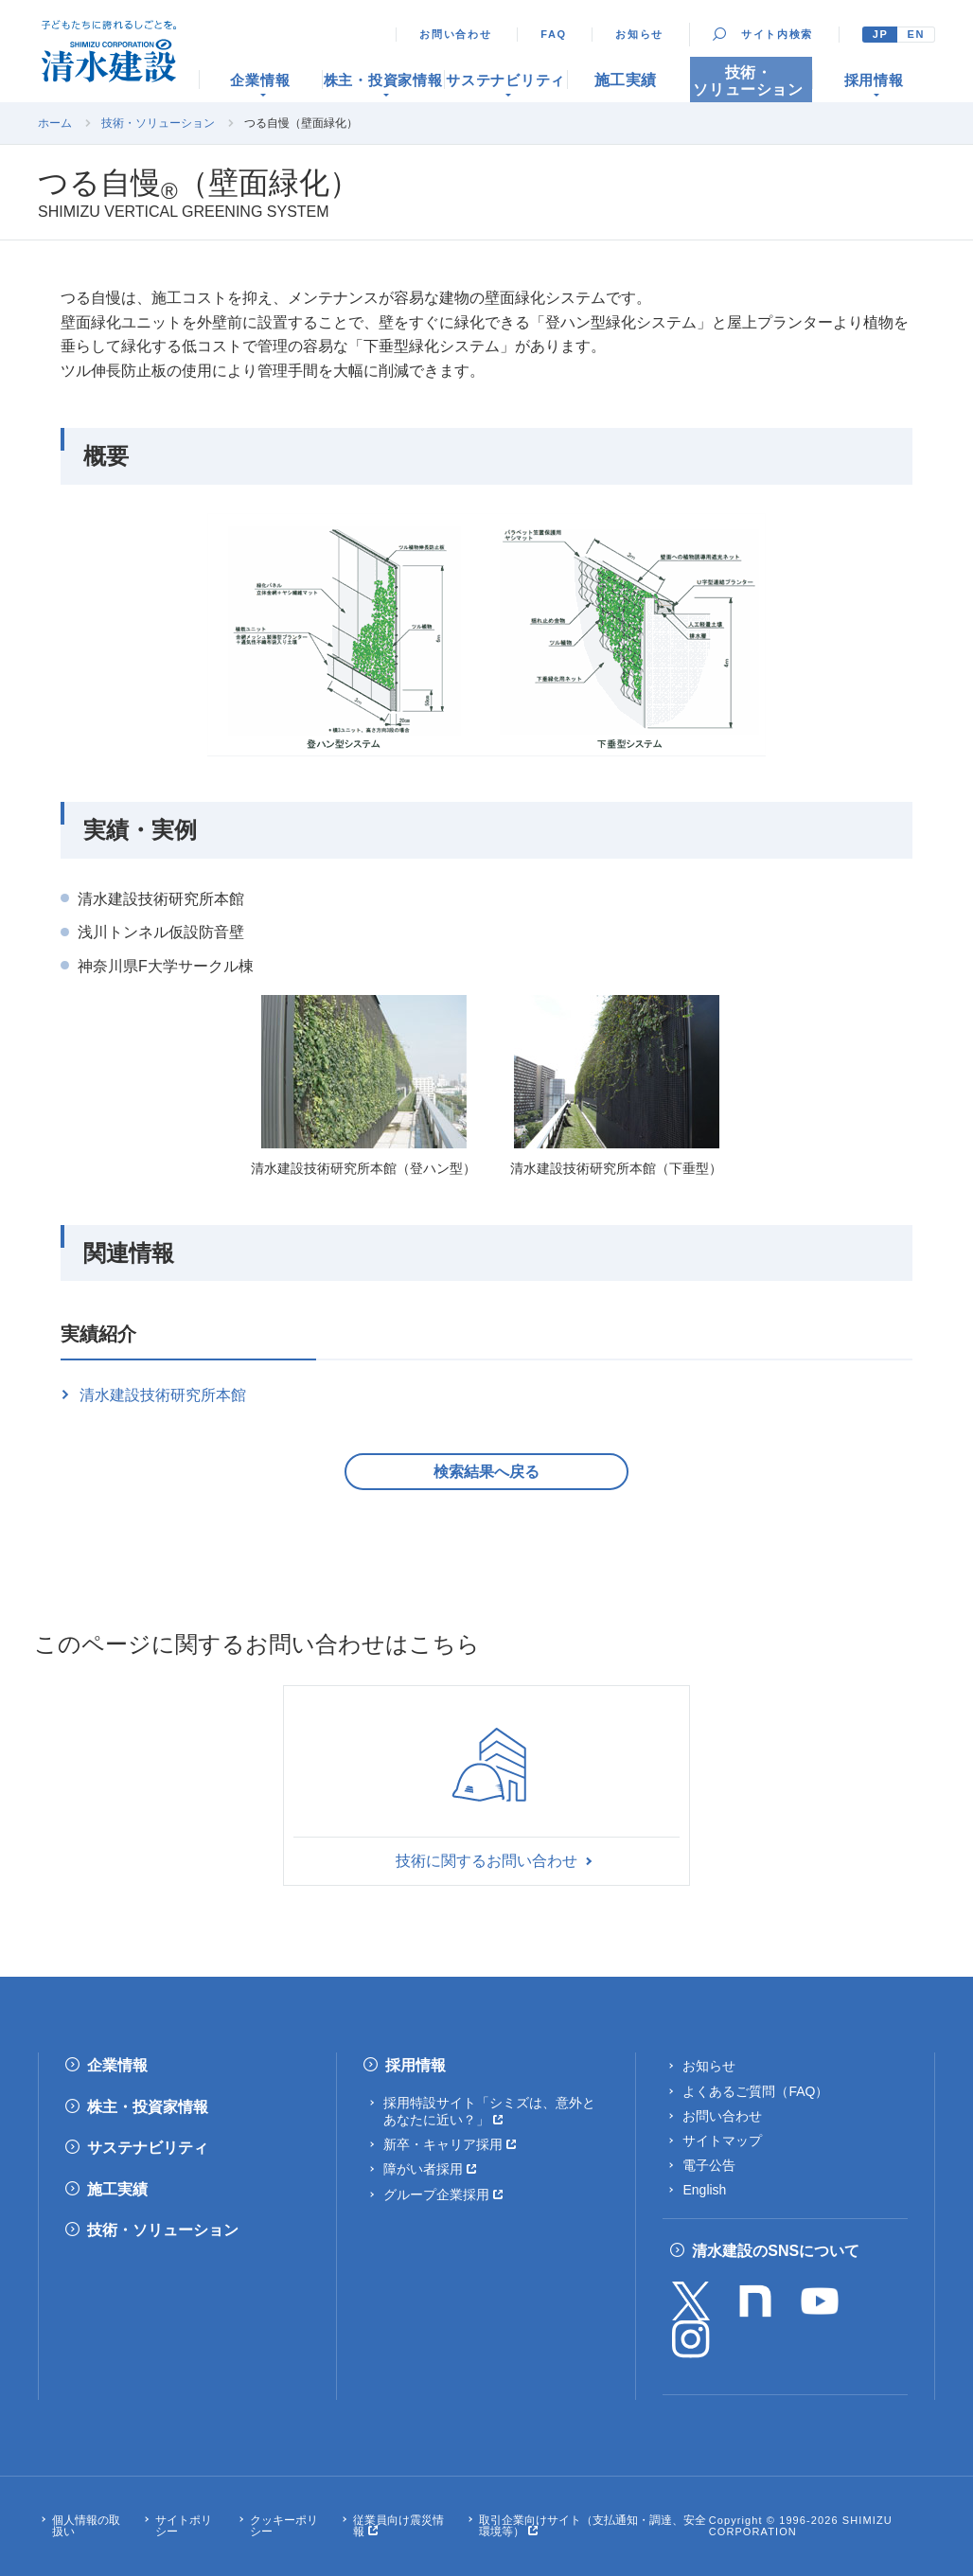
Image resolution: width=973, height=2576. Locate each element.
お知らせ (639, 34)
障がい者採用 (423, 2168)
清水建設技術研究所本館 (163, 1395)
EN (916, 34)
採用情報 (415, 2065)
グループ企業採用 (436, 2194)
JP (881, 34)
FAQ (553, 34)
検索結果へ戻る (486, 1472)
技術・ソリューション (158, 123)
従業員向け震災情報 (398, 2525)
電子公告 (708, 2165)
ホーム (55, 123)
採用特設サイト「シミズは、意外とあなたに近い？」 (489, 2111)
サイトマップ (722, 2140)
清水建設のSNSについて (775, 2251)
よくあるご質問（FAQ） (755, 2091)
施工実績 (117, 2189)
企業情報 (117, 2065)
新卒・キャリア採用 (443, 2144)
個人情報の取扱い (86, 2525)
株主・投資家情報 (147, 2107)
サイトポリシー (183, 2525)
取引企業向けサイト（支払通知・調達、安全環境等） (592, 2525)
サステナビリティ (147, 2148)
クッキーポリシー (284, 2525)
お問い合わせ (455, 34)
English (704, 2189)
